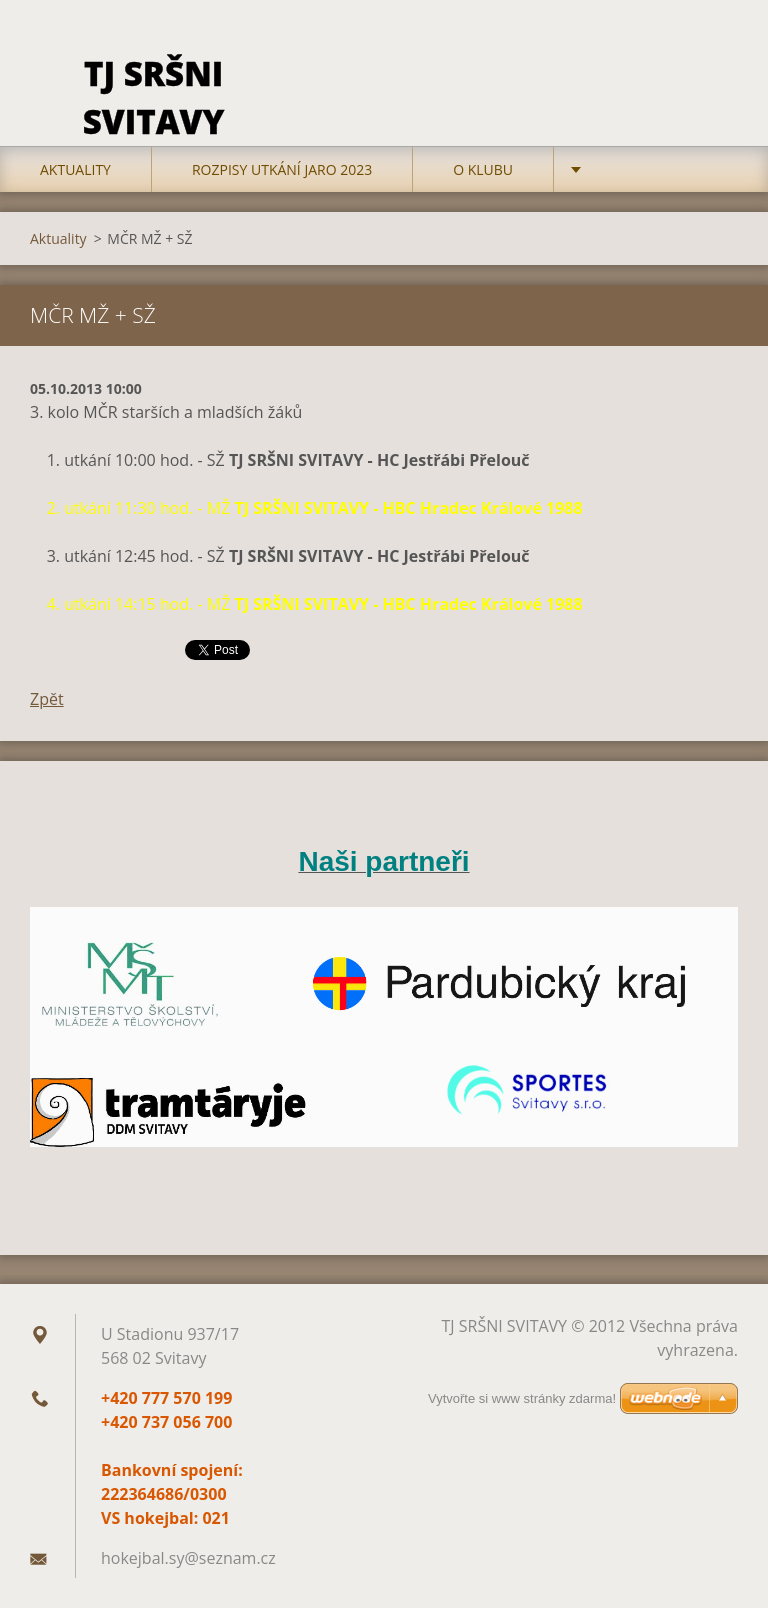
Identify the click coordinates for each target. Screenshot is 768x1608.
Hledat (716, 58)
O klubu (483, 169)
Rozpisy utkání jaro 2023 (282, 169)
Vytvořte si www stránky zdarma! (522, 1398)
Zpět (47, 699)
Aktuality (75, 169)
